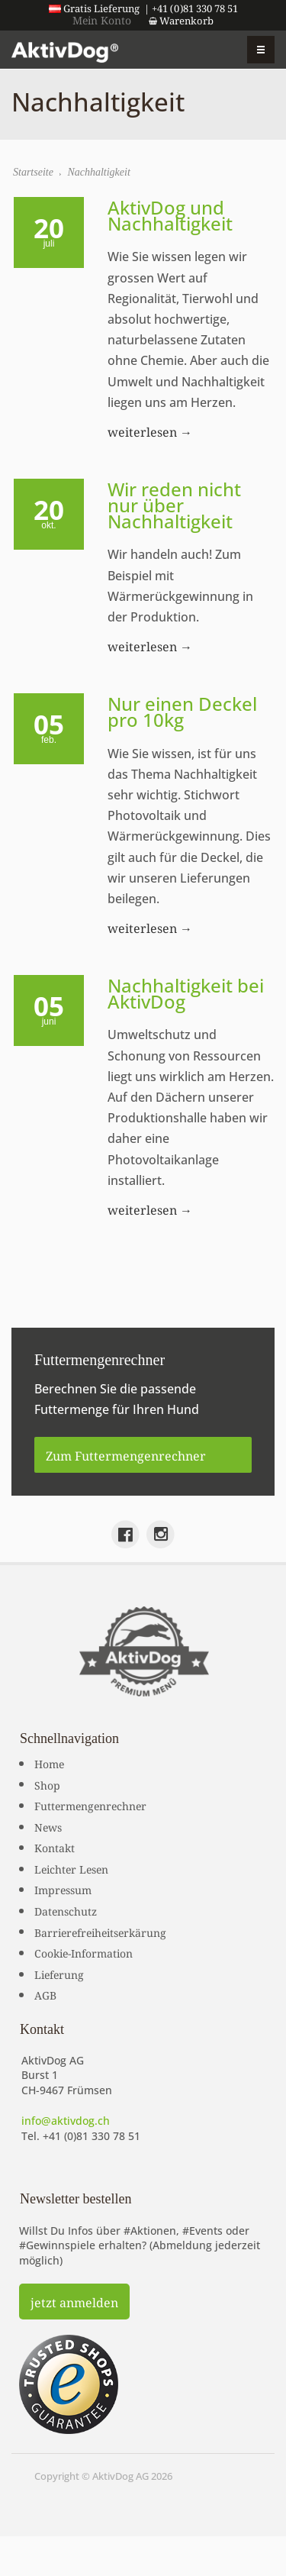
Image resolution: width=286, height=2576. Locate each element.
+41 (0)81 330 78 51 (91, 2136)
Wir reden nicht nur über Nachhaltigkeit (174, 505)
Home (49, 1763)
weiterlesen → (150, 430)
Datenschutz (65, 1910)
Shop (47, 1784)
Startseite (33, 172)
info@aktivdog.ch (65, 2120)
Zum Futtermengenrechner (126, 1454)
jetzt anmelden (74, 2301)
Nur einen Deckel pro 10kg (182, 711)
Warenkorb (181, 20)
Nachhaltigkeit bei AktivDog (186, 993)
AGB (45, 1994)
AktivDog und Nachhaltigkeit (170, 215)
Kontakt (54, 1847)
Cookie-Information (83, 1952)
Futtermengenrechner (90, 1805)
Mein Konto (101, 19)
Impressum (63, 1889)
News (48, 1826)
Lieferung (59, 1974)
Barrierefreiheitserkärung (100, 1932)
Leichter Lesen (71, 1868)
